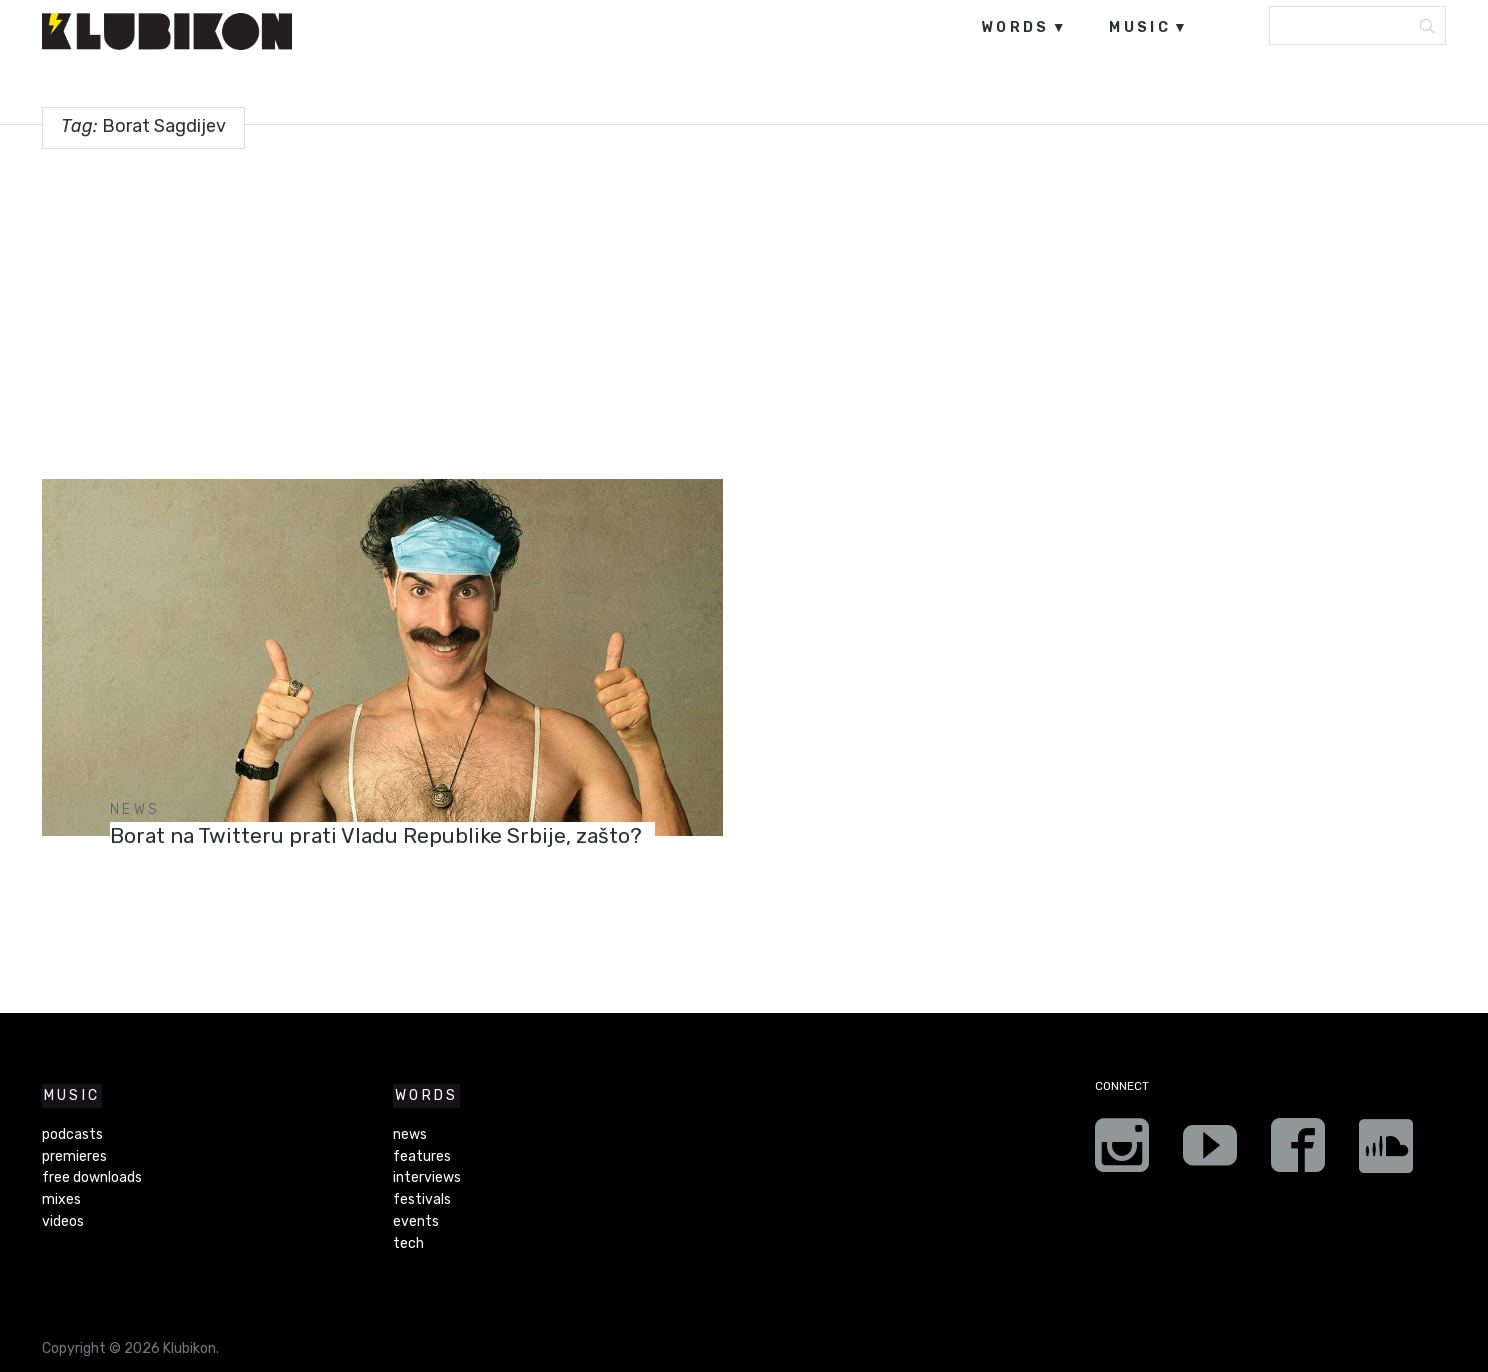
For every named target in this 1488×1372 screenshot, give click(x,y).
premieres (74, 1156)
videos (63, 1221)
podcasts (72, 1134)
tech (408, 1243)
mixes (61, 1199)
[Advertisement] (744, 306)
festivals (422, 1199)
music (1140, 27)
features (422, 1156)
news (135, 809)
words (1015, 27)
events (416, 1221)
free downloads (92, 1177)
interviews (427, 1177)
